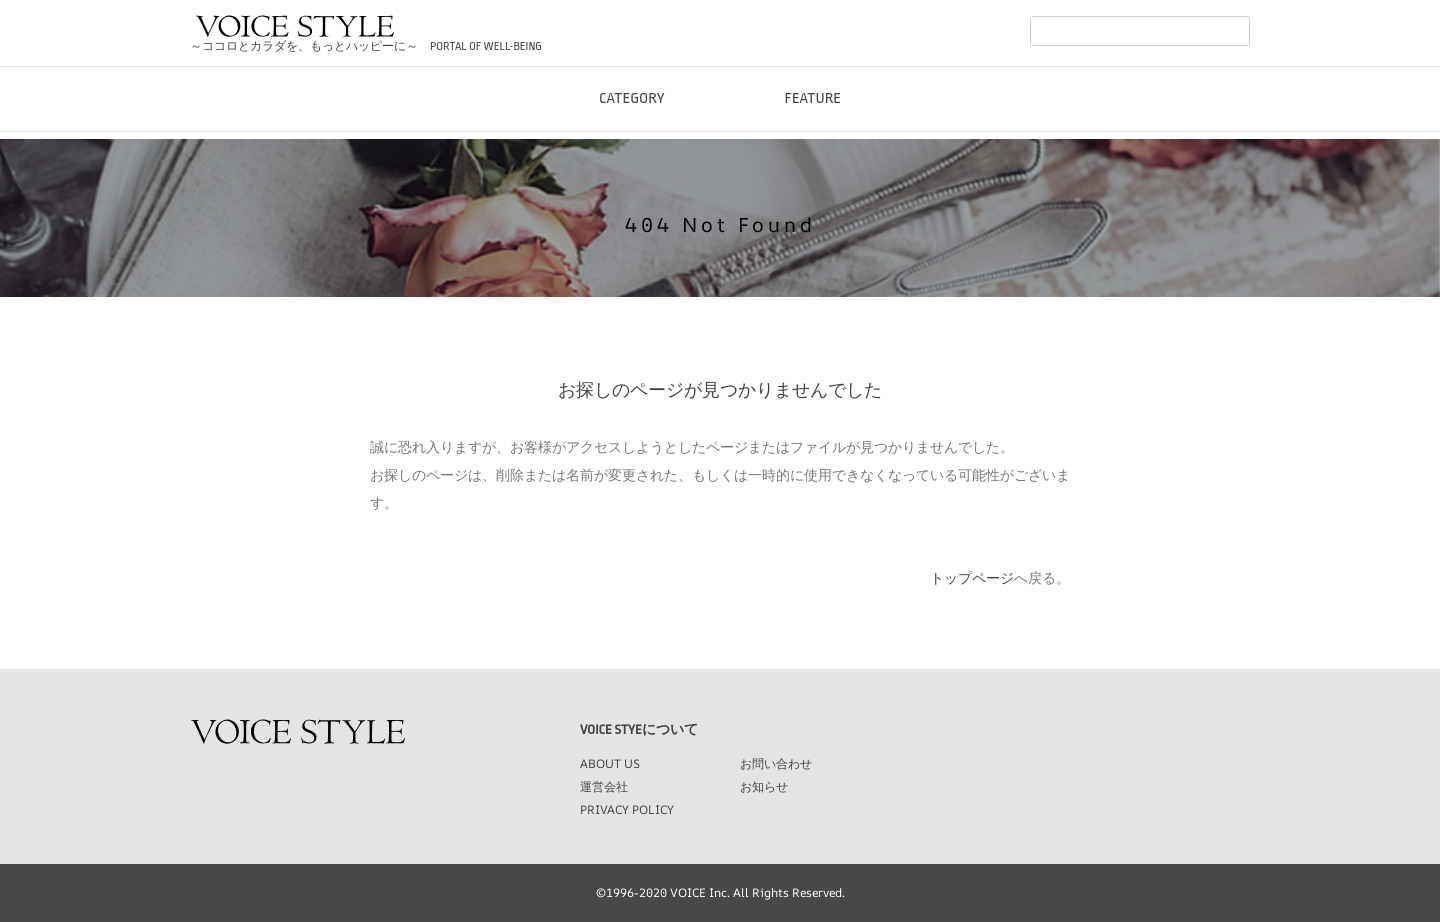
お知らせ (764, 786)
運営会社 (604, 786)
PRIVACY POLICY (627, 809)
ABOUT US (610, 763)
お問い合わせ (776, 763)
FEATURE (813, 119)
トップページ (972, 578)
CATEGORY (632, 119)
